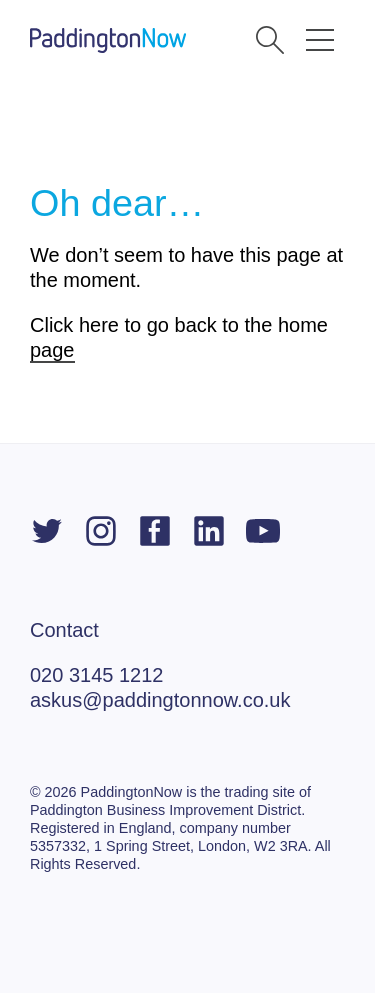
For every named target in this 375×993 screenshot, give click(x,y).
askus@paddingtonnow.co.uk (160, 700)
